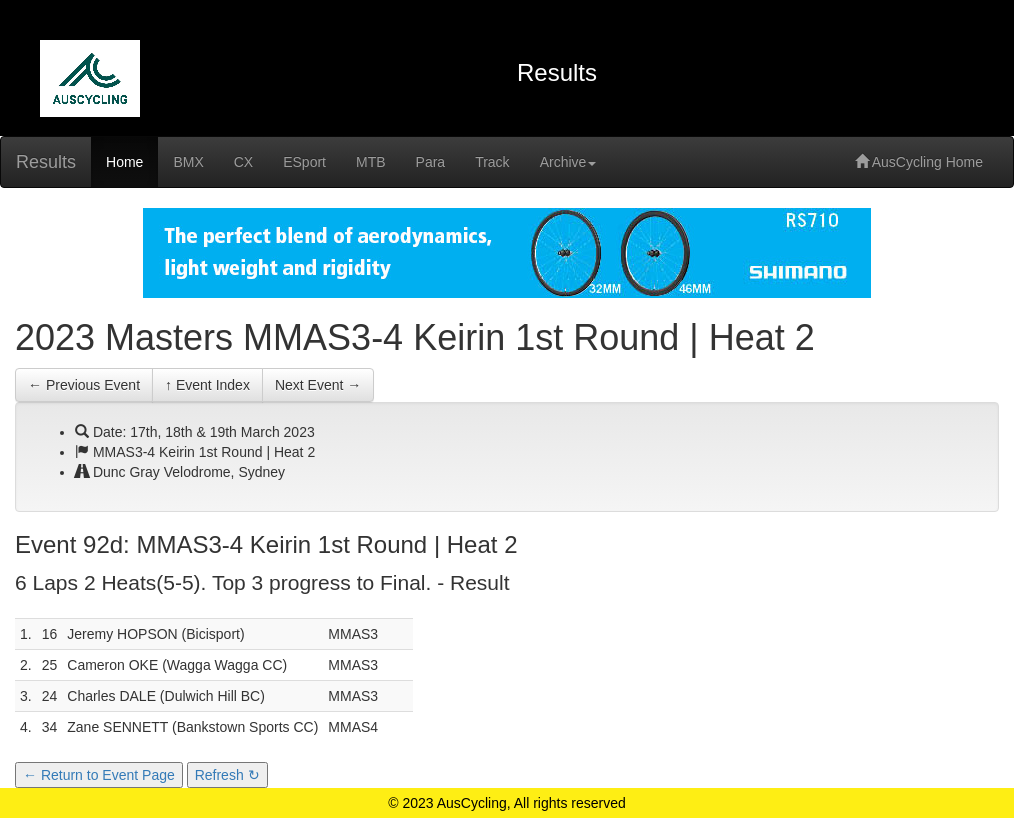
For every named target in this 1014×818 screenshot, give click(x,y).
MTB (371, 162)
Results (46, 162)
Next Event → (318, 385)
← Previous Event (84, 385)
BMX (188, 162)
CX (243, 162)
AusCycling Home (919, 162)
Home (124, 162)
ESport (304, 162)
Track (492, 162)
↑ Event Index (207, 385)
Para (431, 162)
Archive (568, 162)
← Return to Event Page (99, 775)
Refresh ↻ (227, 775)
